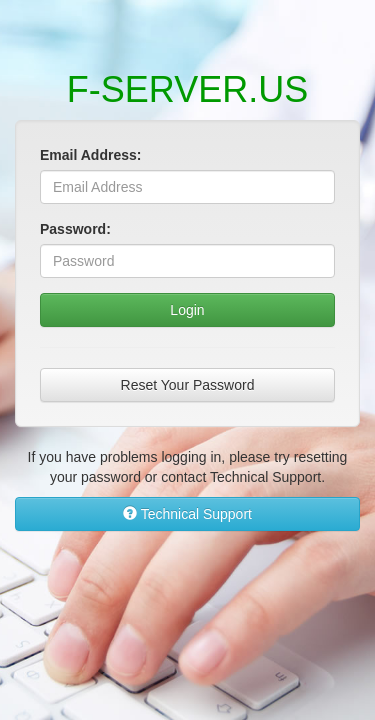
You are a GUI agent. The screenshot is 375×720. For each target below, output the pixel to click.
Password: (75, 229)
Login (187, 310)
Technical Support (187, 514)
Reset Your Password (188, 385)
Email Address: (90, 155)
